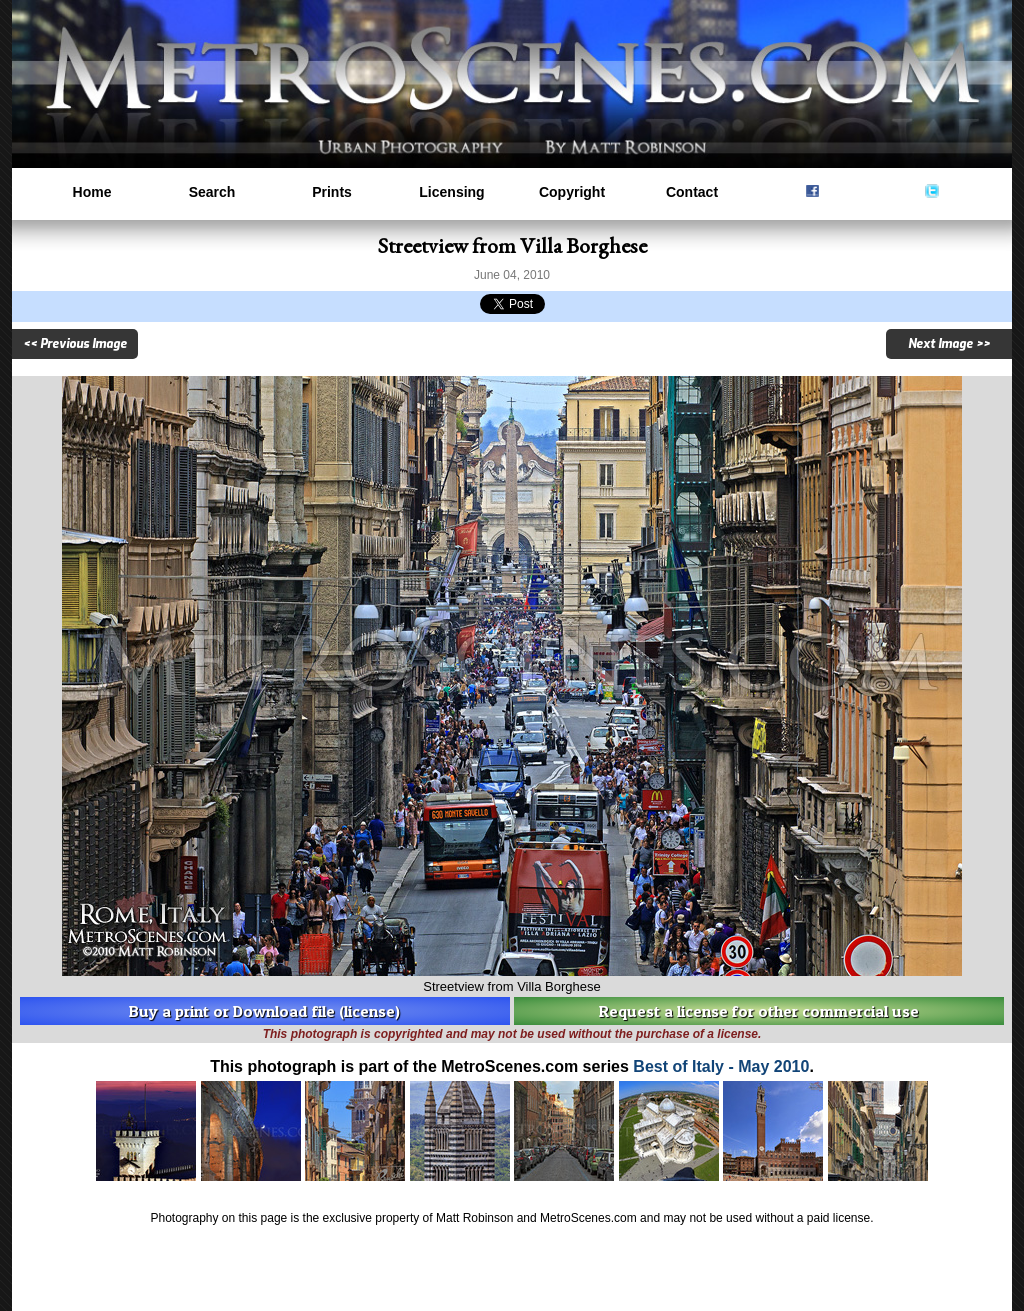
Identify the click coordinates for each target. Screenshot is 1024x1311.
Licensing (451, 192)
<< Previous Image (75, 344)
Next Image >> (949, 344)
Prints (332, 192)
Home (92, 192)
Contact (692, 192)
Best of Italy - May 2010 (721, 1066)
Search (212, 192)
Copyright (572, 192)
